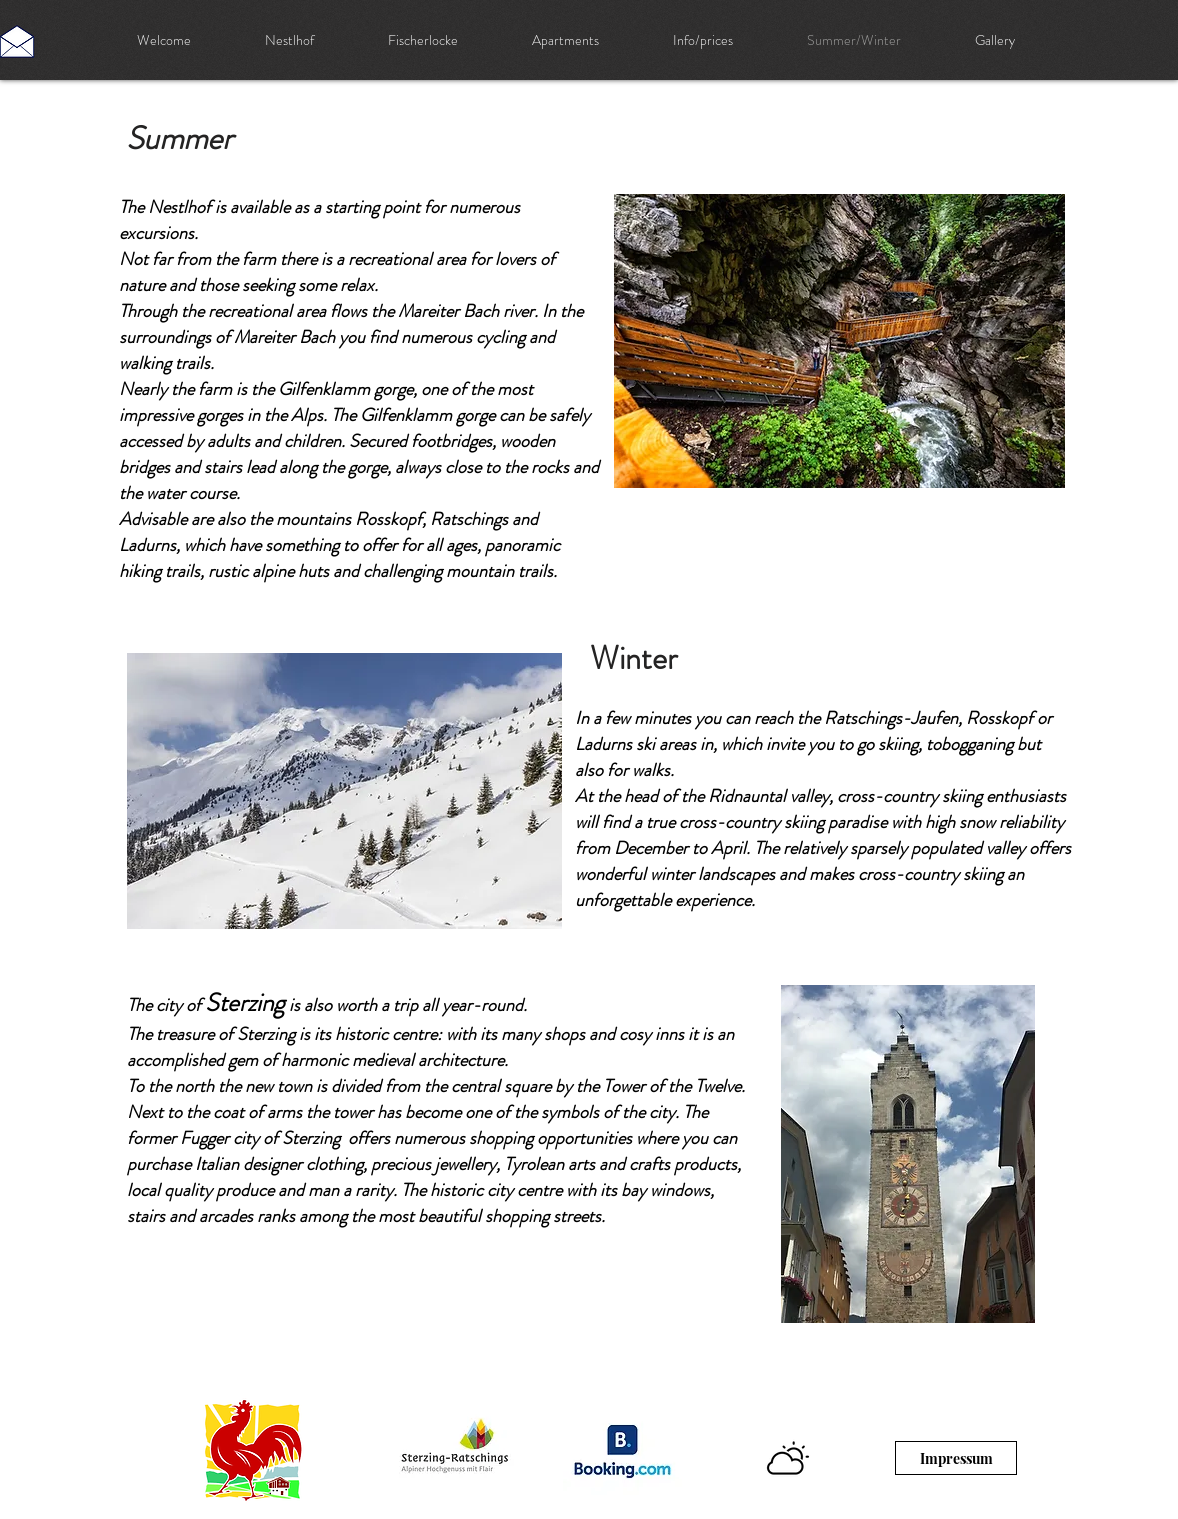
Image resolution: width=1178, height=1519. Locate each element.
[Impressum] (956, 1458)
